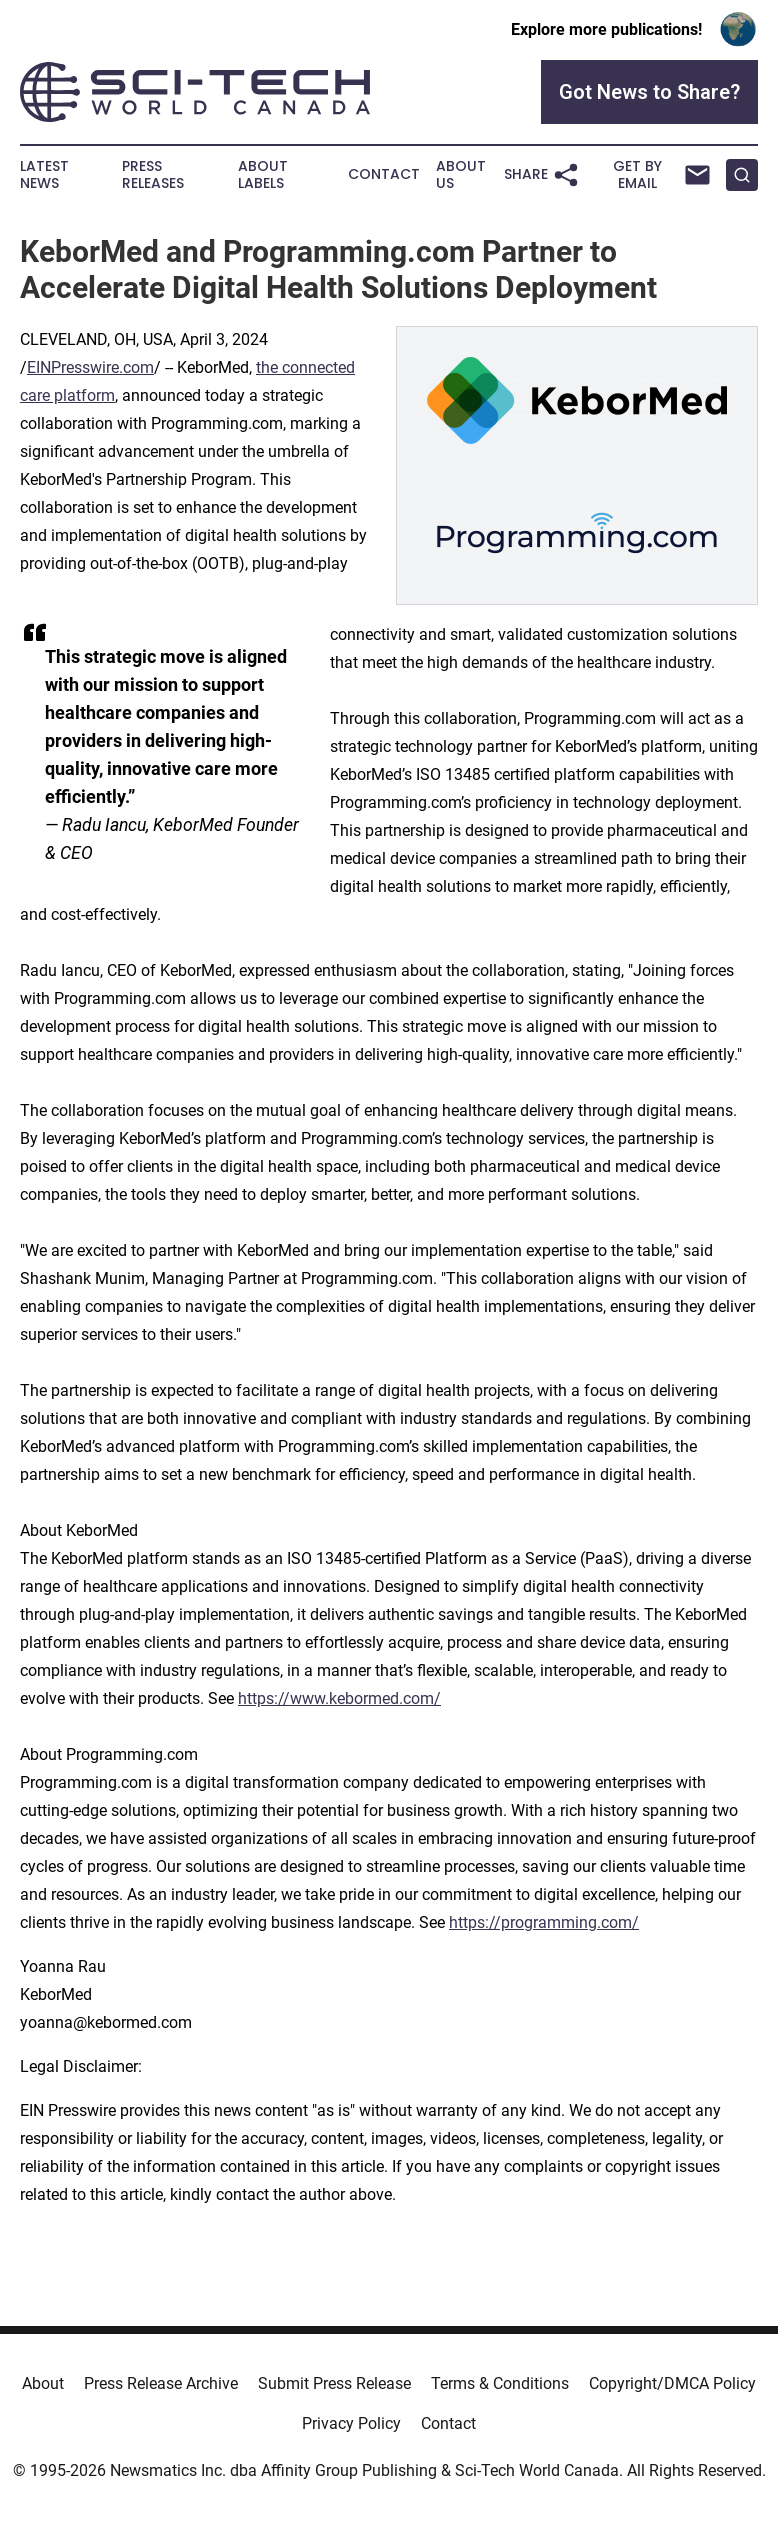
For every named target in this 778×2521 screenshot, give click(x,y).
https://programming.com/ (544, 1922)
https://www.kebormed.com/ (339, 1698)
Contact (384, 174)
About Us (461, 175)
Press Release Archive (161, 2383)
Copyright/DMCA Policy (672, 2383)
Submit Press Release (334, 2383)
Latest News (44, 175)
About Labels (263, 175)
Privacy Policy (351, 2423)
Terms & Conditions (500, 2383)
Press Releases (153, 175)
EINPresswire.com (90, 367)
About (43, 2383)
